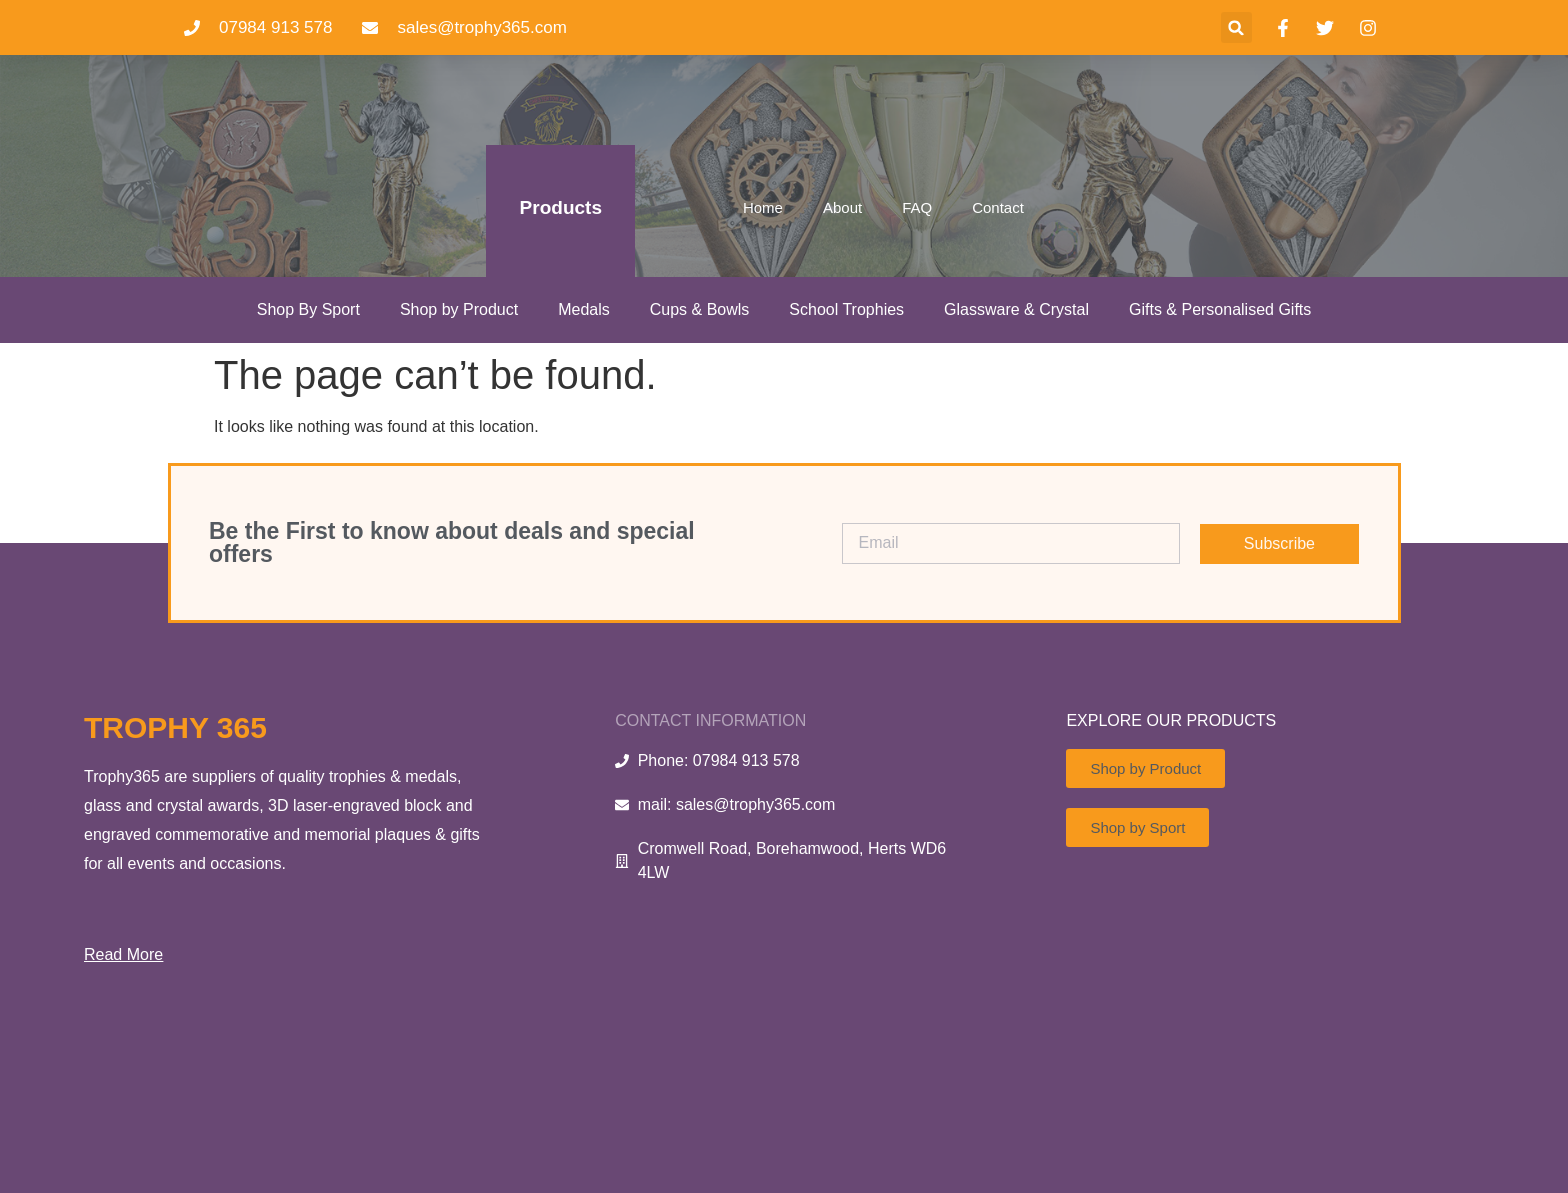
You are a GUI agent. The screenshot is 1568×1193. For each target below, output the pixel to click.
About (842, 207)
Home (763, 207)
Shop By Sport (308, 309)
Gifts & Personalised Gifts (1220, 309)
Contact (998, 207)
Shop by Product (459, 309)
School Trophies (846, 309)
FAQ (917, 207)
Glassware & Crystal (1016, 309)
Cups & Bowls (700, 309)
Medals (584, 309)
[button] (1236, 27)
